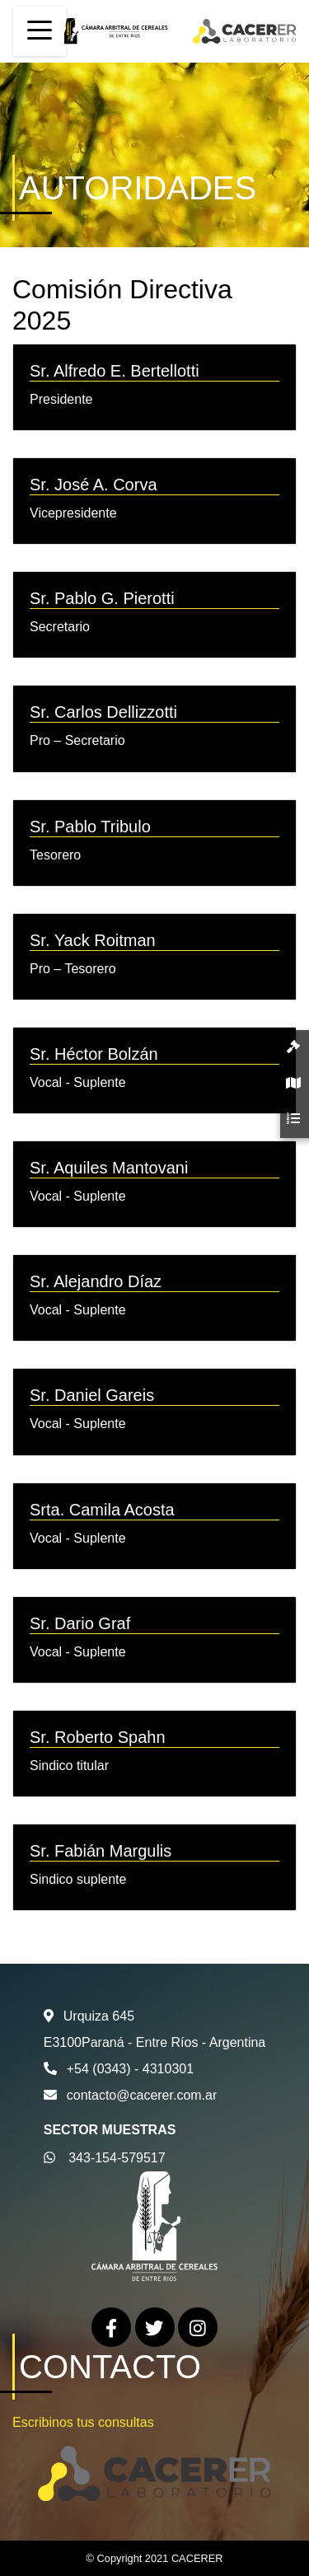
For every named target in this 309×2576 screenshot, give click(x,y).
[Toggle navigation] (39, 31)
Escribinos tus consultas (83, 2422)
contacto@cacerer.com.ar (142, 2095)
